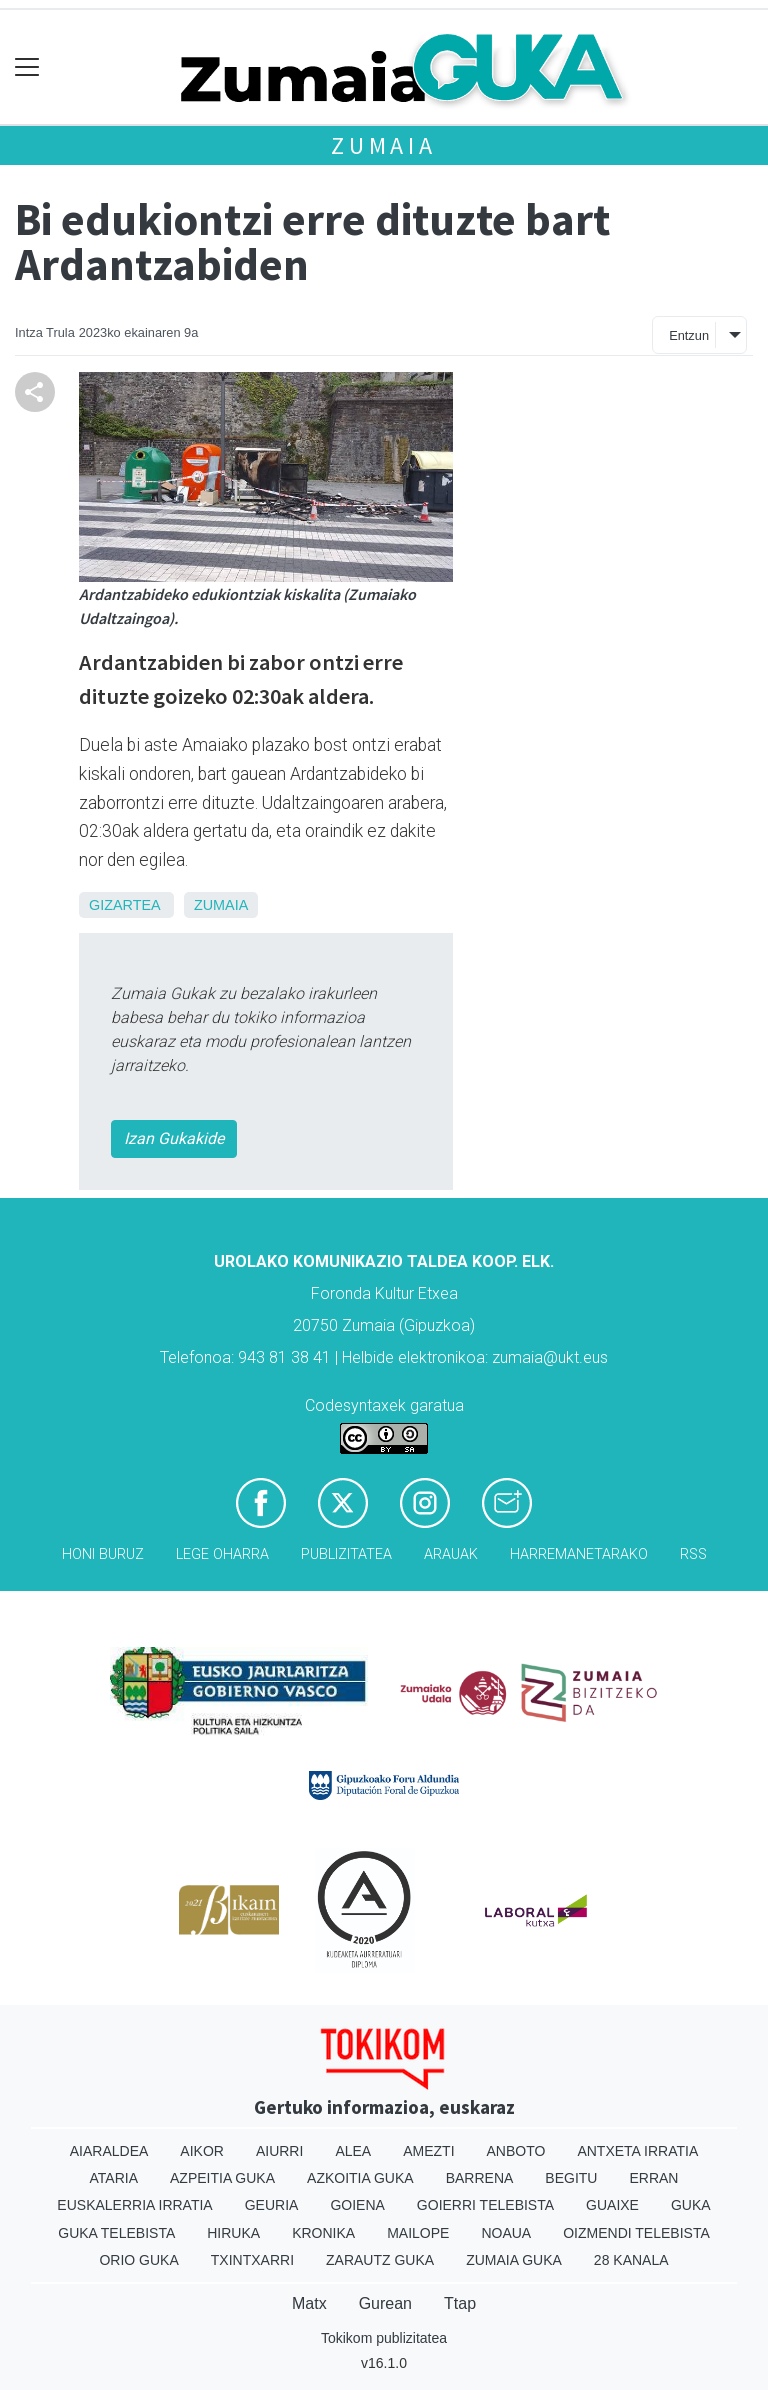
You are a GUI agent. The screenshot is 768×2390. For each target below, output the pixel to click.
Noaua (506, 2233)
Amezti (428, 2151)
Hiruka (233, 2233)
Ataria (114, 2178)
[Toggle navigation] (27, 67)
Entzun (689, 335)
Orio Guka (138, 2260)
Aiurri (279, 2151)
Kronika (323, 2233)
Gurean (385, 2303)
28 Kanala (631, 2260)
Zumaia (384, 145)
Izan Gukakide (174, 1138)
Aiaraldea (109, 2151)
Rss (693, 1554)
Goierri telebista (485, 2205)
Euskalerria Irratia (134, 2205)
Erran (653, 2178)
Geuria (272, 2205)
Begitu (571, 2178)
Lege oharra (222, 1554)
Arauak (451, 1554)
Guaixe (612, 2205)
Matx (309, 2303)
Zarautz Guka (380, 2260)
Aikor (202, 2151)
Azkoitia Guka (360, 2178)
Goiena (357, 2205)
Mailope (418, 2233)
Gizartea (124, 905)
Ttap (460, 2303)
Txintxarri (252, 2260)
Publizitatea (346, 1554)
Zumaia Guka (514, 2260)
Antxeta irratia (637, 2151)
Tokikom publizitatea (384, 2338)
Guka (691, 2205)
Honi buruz (103, 1554)
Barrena (480, 2178)
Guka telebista (116, 2233)
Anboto (516, 2151)
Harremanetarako (579, 1554)
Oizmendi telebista (636, 2233)
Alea (353, 2151)
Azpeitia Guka (222, 2178)
